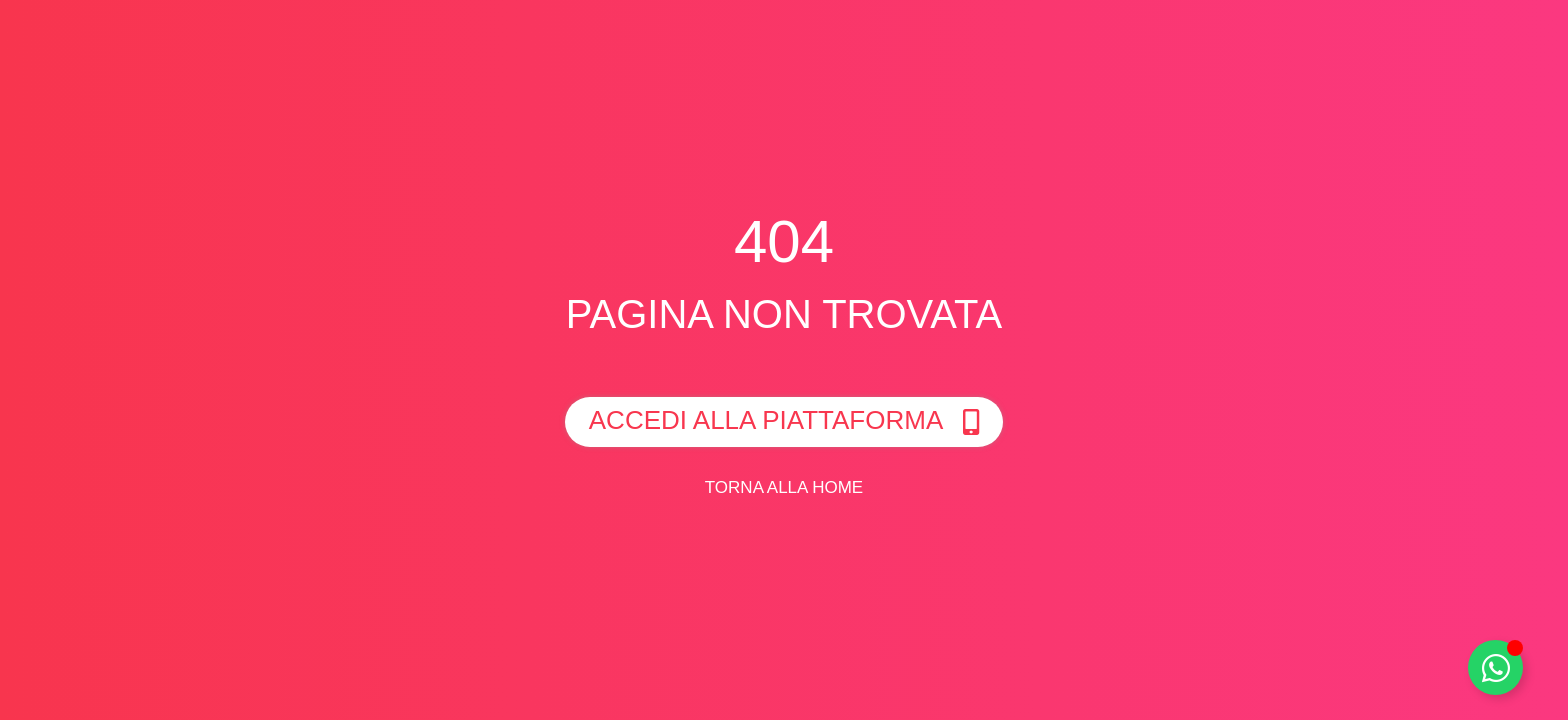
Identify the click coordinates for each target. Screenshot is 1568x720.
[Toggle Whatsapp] (1495, 667)
